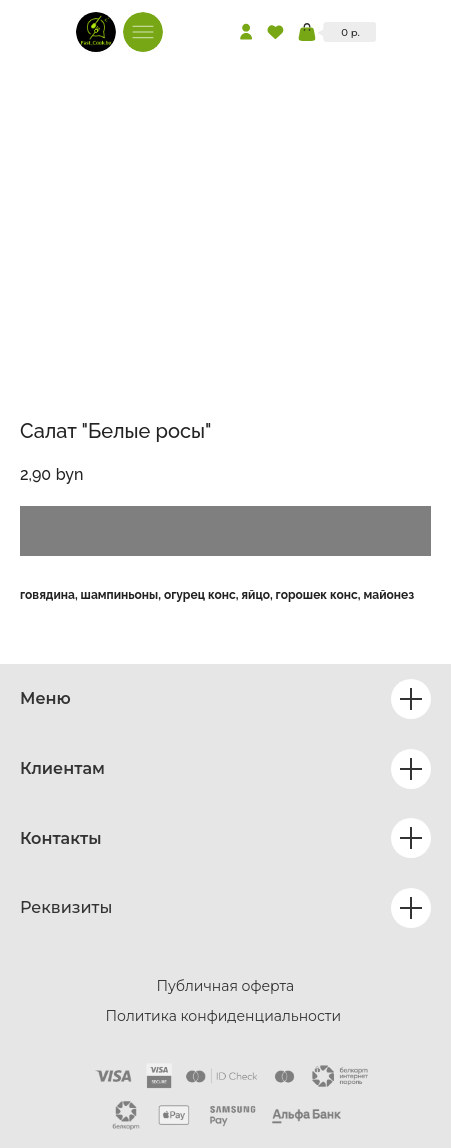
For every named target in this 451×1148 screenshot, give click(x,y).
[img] (96, 32)
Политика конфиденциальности (224, 1016)
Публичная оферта (226, 986)
